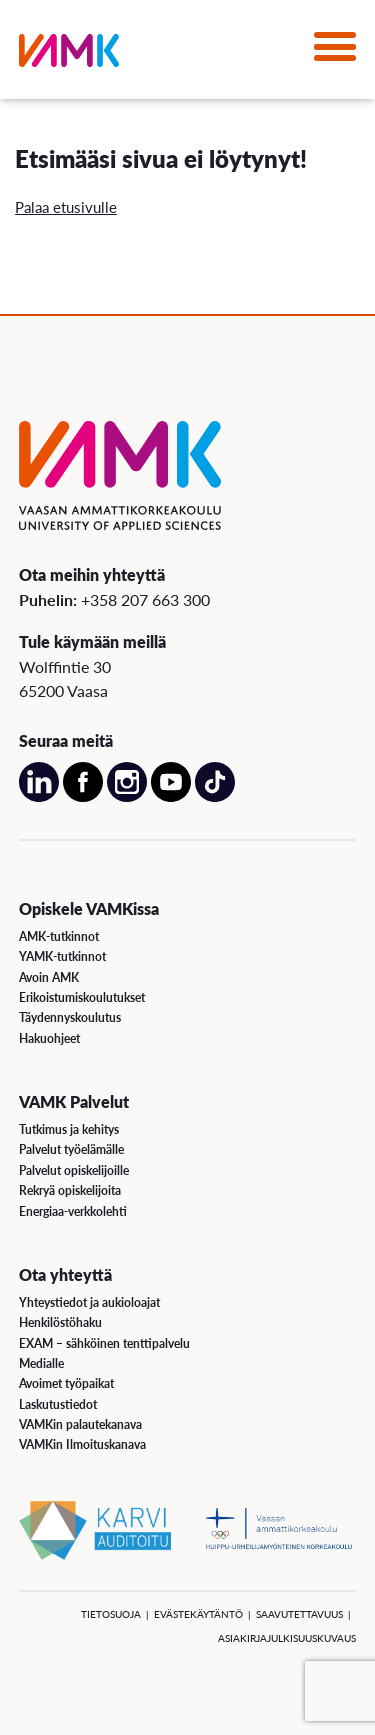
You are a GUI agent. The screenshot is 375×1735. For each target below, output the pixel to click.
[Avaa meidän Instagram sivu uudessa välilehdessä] (127, 796)
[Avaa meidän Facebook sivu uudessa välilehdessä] (83, 796)
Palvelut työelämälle (71, 1149)
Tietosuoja (111, 1614)
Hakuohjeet (49, 1038)
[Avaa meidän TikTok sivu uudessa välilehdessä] (215, 796)
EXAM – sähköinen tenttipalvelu (104, 1343)
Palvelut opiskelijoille (74, 1170)
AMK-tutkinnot (59, 936)
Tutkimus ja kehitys (69, 1129)
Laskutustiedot (58, 1404)
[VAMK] (69, 54)
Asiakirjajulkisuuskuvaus (287, 1638)
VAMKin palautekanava (80, 1424)
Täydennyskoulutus (70, 1017)
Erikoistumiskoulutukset (82, 997)
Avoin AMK (49, 977)
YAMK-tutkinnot (62, 956)
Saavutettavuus (299, 1614)
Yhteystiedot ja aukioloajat (89, 1302)
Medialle (41, 1363)
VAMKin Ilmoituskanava (82, 1444)
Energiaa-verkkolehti (73, 1211)
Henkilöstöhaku (60, 1322)
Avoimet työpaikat (66, 1383)
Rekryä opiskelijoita (70, 1190)
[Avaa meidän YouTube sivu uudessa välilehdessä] (171, 796)
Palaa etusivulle (66, 206)
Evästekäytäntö (198, 1614)
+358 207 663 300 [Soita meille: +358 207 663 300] (145, 599)
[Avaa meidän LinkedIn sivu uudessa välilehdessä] (39, 796)
